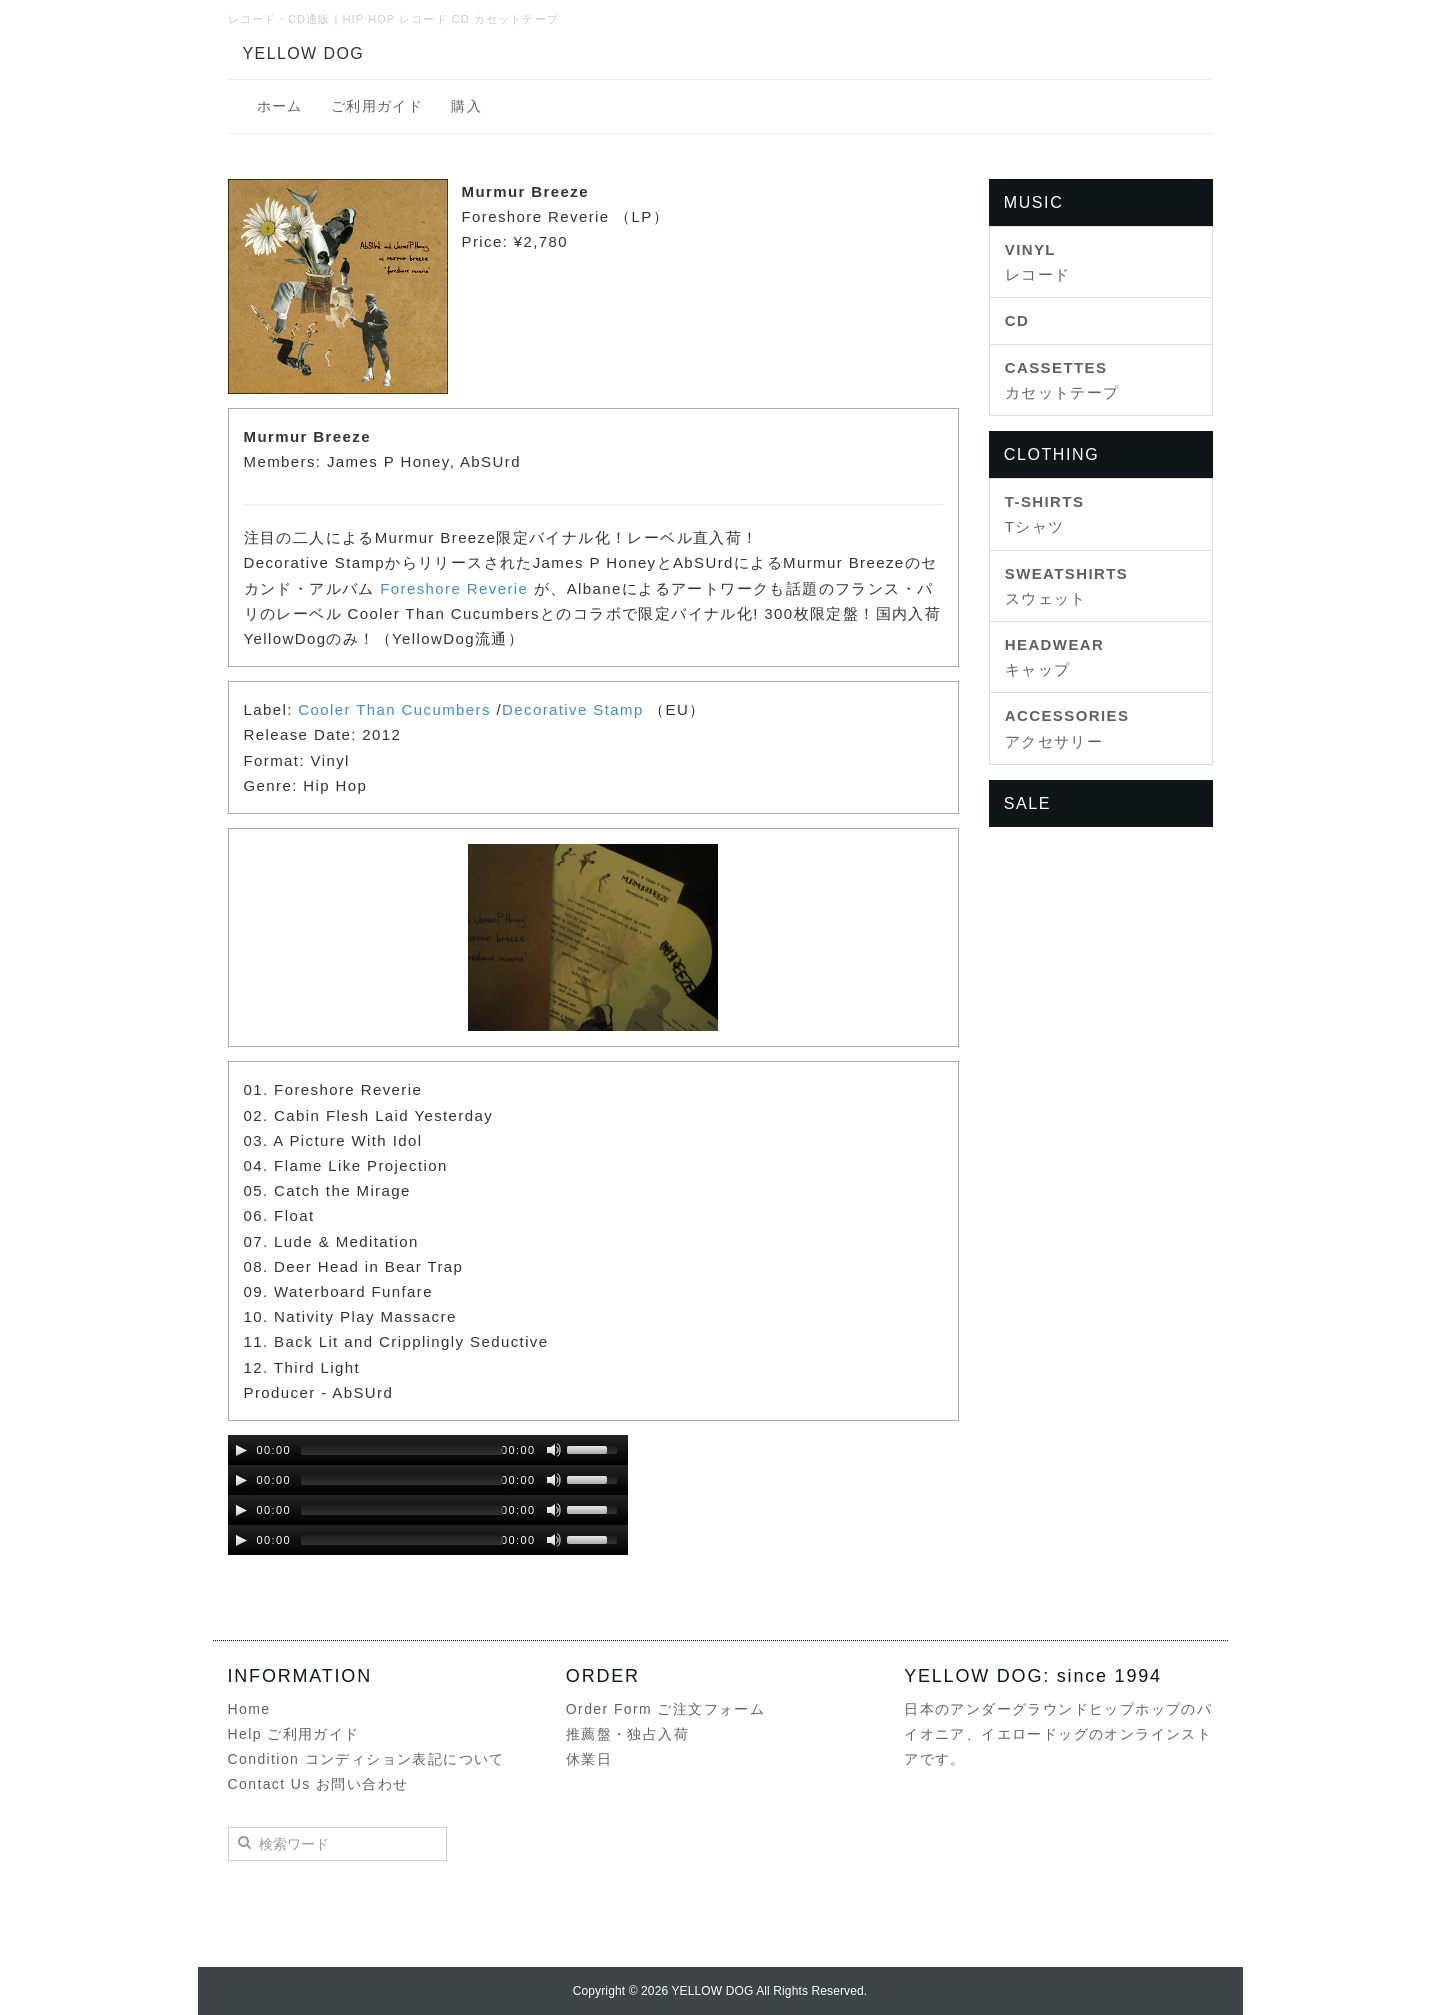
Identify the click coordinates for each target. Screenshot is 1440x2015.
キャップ (1055, 657)
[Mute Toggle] (554, 1450)
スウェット (1066, 586)
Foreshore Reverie (454, 588)
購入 (466, 106)
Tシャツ (1045, 514)
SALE (1027, 803)
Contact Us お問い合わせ (318, 1784)
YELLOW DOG (304, 53)
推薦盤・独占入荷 (627, 1734)
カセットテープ (1062, 380)
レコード (1038, 262)
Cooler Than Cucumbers (394, 709)
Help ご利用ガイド (294, 1734)
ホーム (280, 106)
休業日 (589, 1759)
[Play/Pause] (241, 1450)
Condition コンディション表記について (366, 1759)
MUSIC (1034, 202)
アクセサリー (1067, 728)
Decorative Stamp (573, 709)
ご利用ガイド (377, 106)
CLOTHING (1051, 454)
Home (249, 1709)
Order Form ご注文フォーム (665, 1709)
